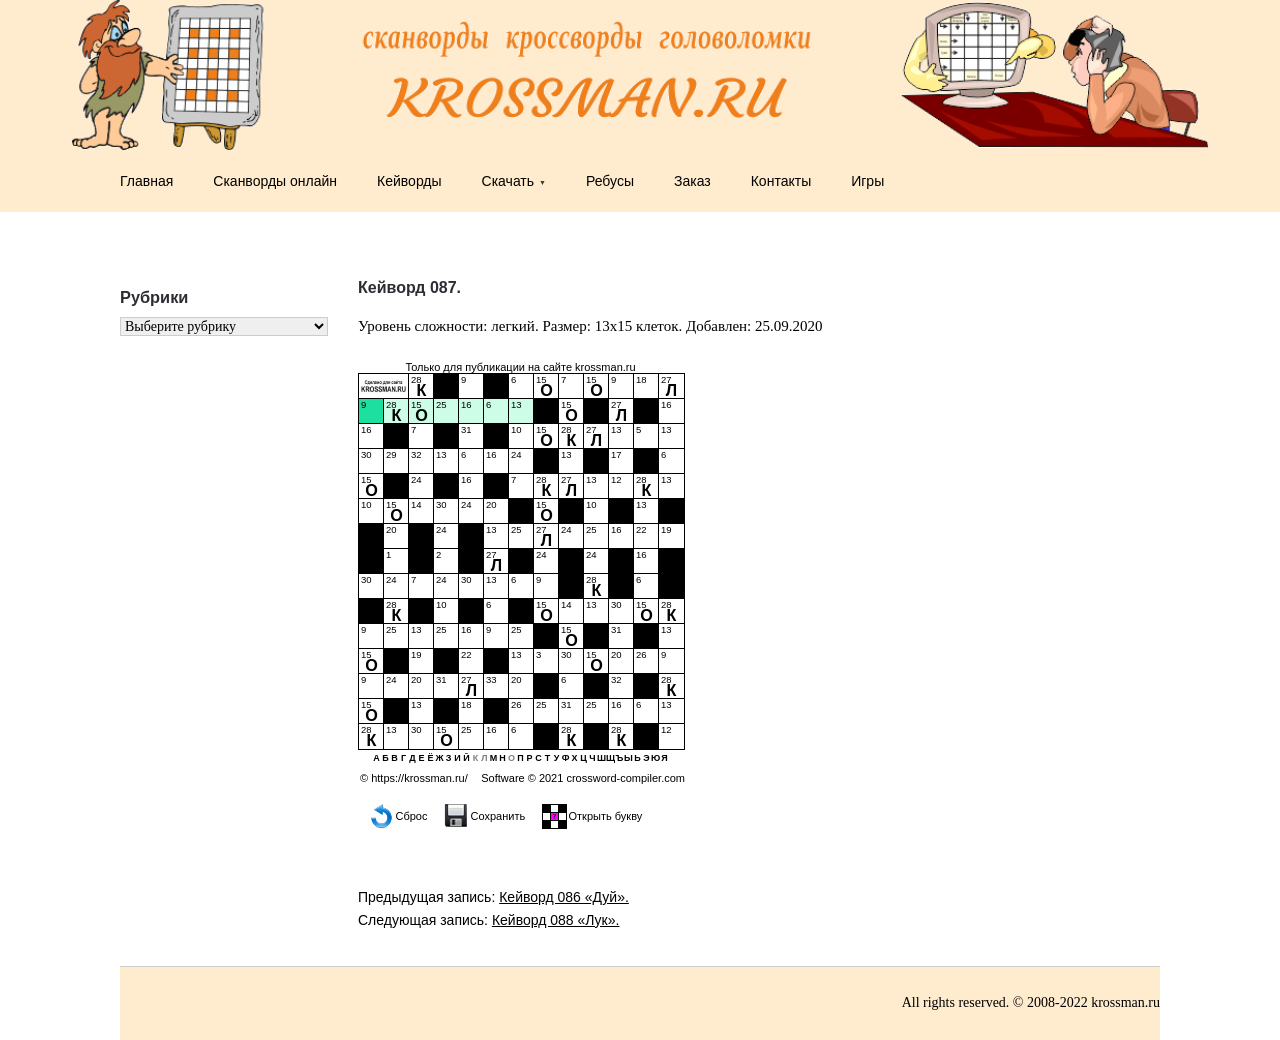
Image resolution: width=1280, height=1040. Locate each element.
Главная (146, 181)
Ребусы (610, 181)
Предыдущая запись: (493, 897)
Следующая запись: (488, 920)
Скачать (508, 181)
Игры (867, 181)
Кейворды (409, 181)
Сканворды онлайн (275, 181)
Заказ (692, 181)
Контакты (781, 181)
